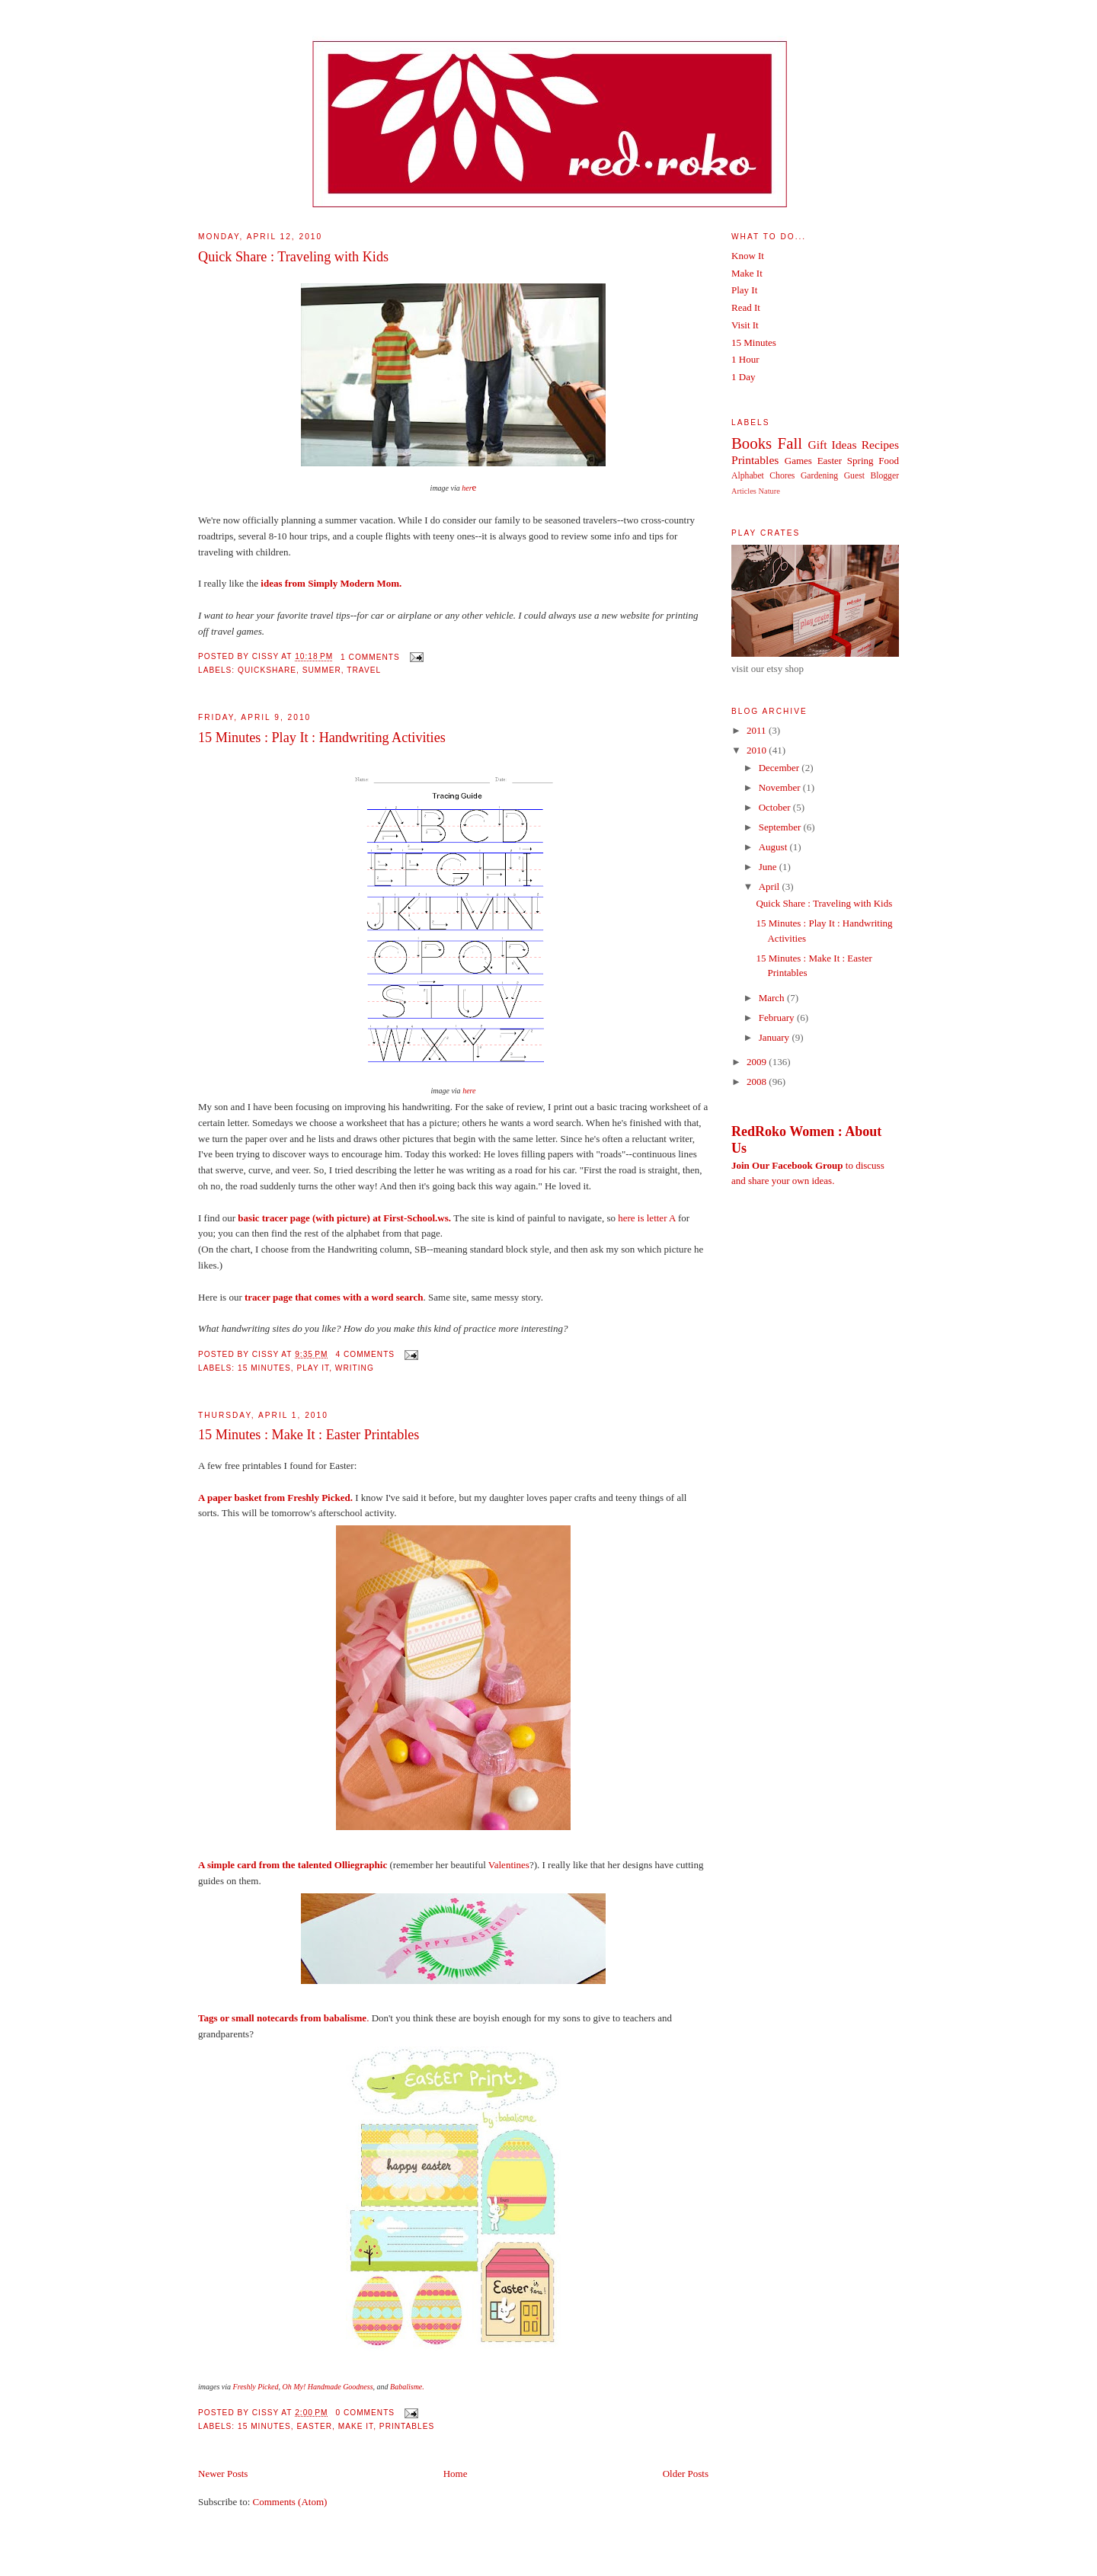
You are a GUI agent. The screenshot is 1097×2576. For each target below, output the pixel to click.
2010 (758, 750)
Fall (790, 443)
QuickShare (267, 670)
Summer (321, 670)
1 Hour (745, 359)
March (773, 997)
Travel (364, 670)
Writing (354, 1368)
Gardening (819, 476)
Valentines (508, 1864)
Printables (406, 2426)
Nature (769, 491)
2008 (758, 1081)
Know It (747, 255)
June (769, 866)
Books (751, 443)
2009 (758, 1061)
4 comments (365, 1354)
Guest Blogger (871, 476)
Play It (312, 1368)
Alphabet (747, 476)
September (781, 827)
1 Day (743, 376)
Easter (314, 2426)
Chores (782, 476)
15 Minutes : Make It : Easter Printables (308, 1434)
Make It (355, 2426)
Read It (745, 307)
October (776, 807)
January (775, 1037)
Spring (860, 460)
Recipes (880, 444)
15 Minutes (264, 1368)
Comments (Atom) (290, 2501)
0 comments (365, 2412)
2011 (758, 730)
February (778, 1017)
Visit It (745, 325)
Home (455, 2473)
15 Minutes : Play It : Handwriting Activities (322, 737)
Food (888, 460)
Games (798, 460)
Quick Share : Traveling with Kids (293, 256)
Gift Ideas (832, 444)
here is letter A (646, 1218)
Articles (743, 491)
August (774, 847)
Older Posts (685, 2473)
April (770, 886)
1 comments (370, 657)
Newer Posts (223, 2473)
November (781, 787)
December (780, 767)
